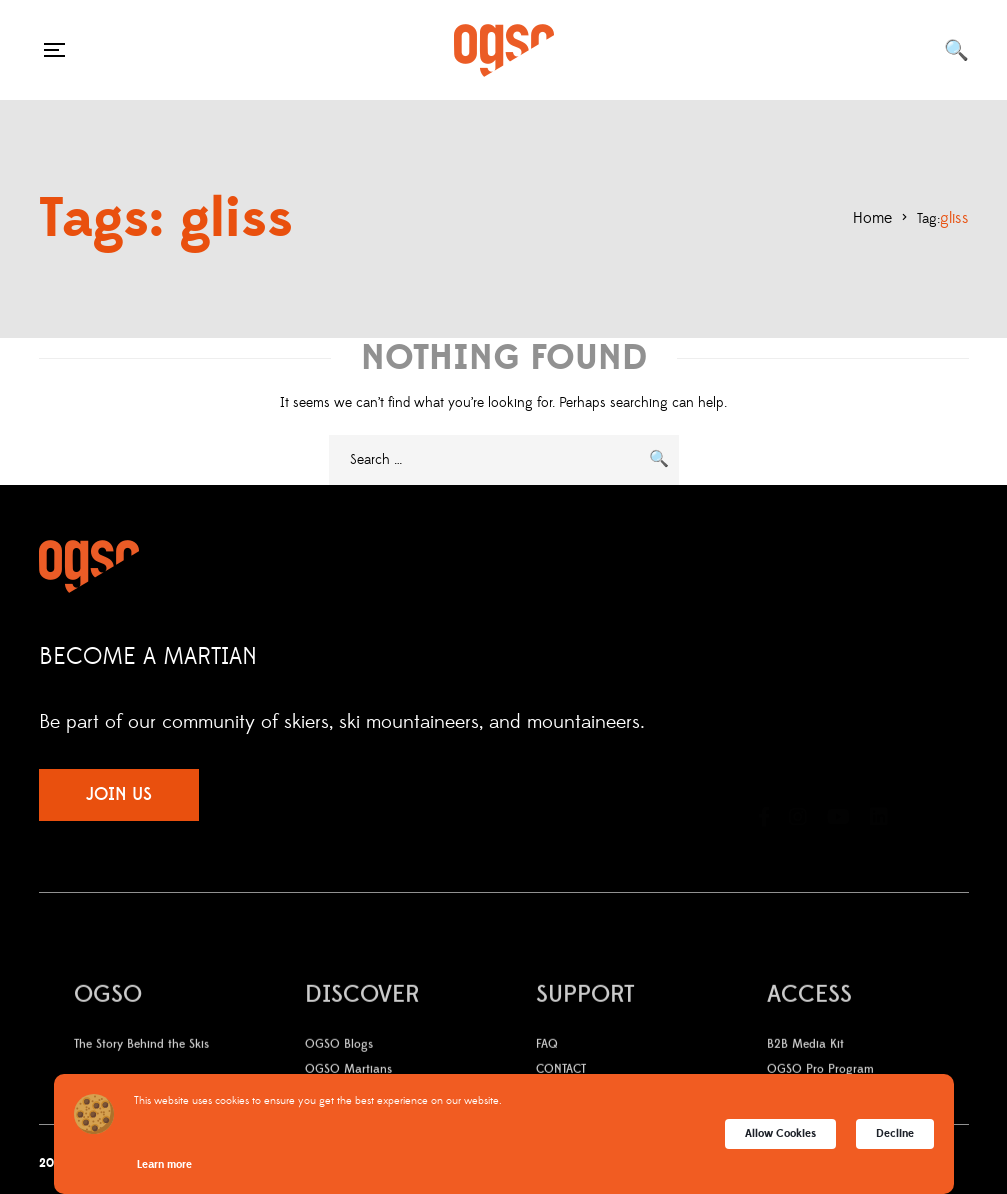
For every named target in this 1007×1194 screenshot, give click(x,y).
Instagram (798, 766)
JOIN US (119, 794)
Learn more (164, 1164)
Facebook (764, 766)
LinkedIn (879, 766)
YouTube (838, 766)
